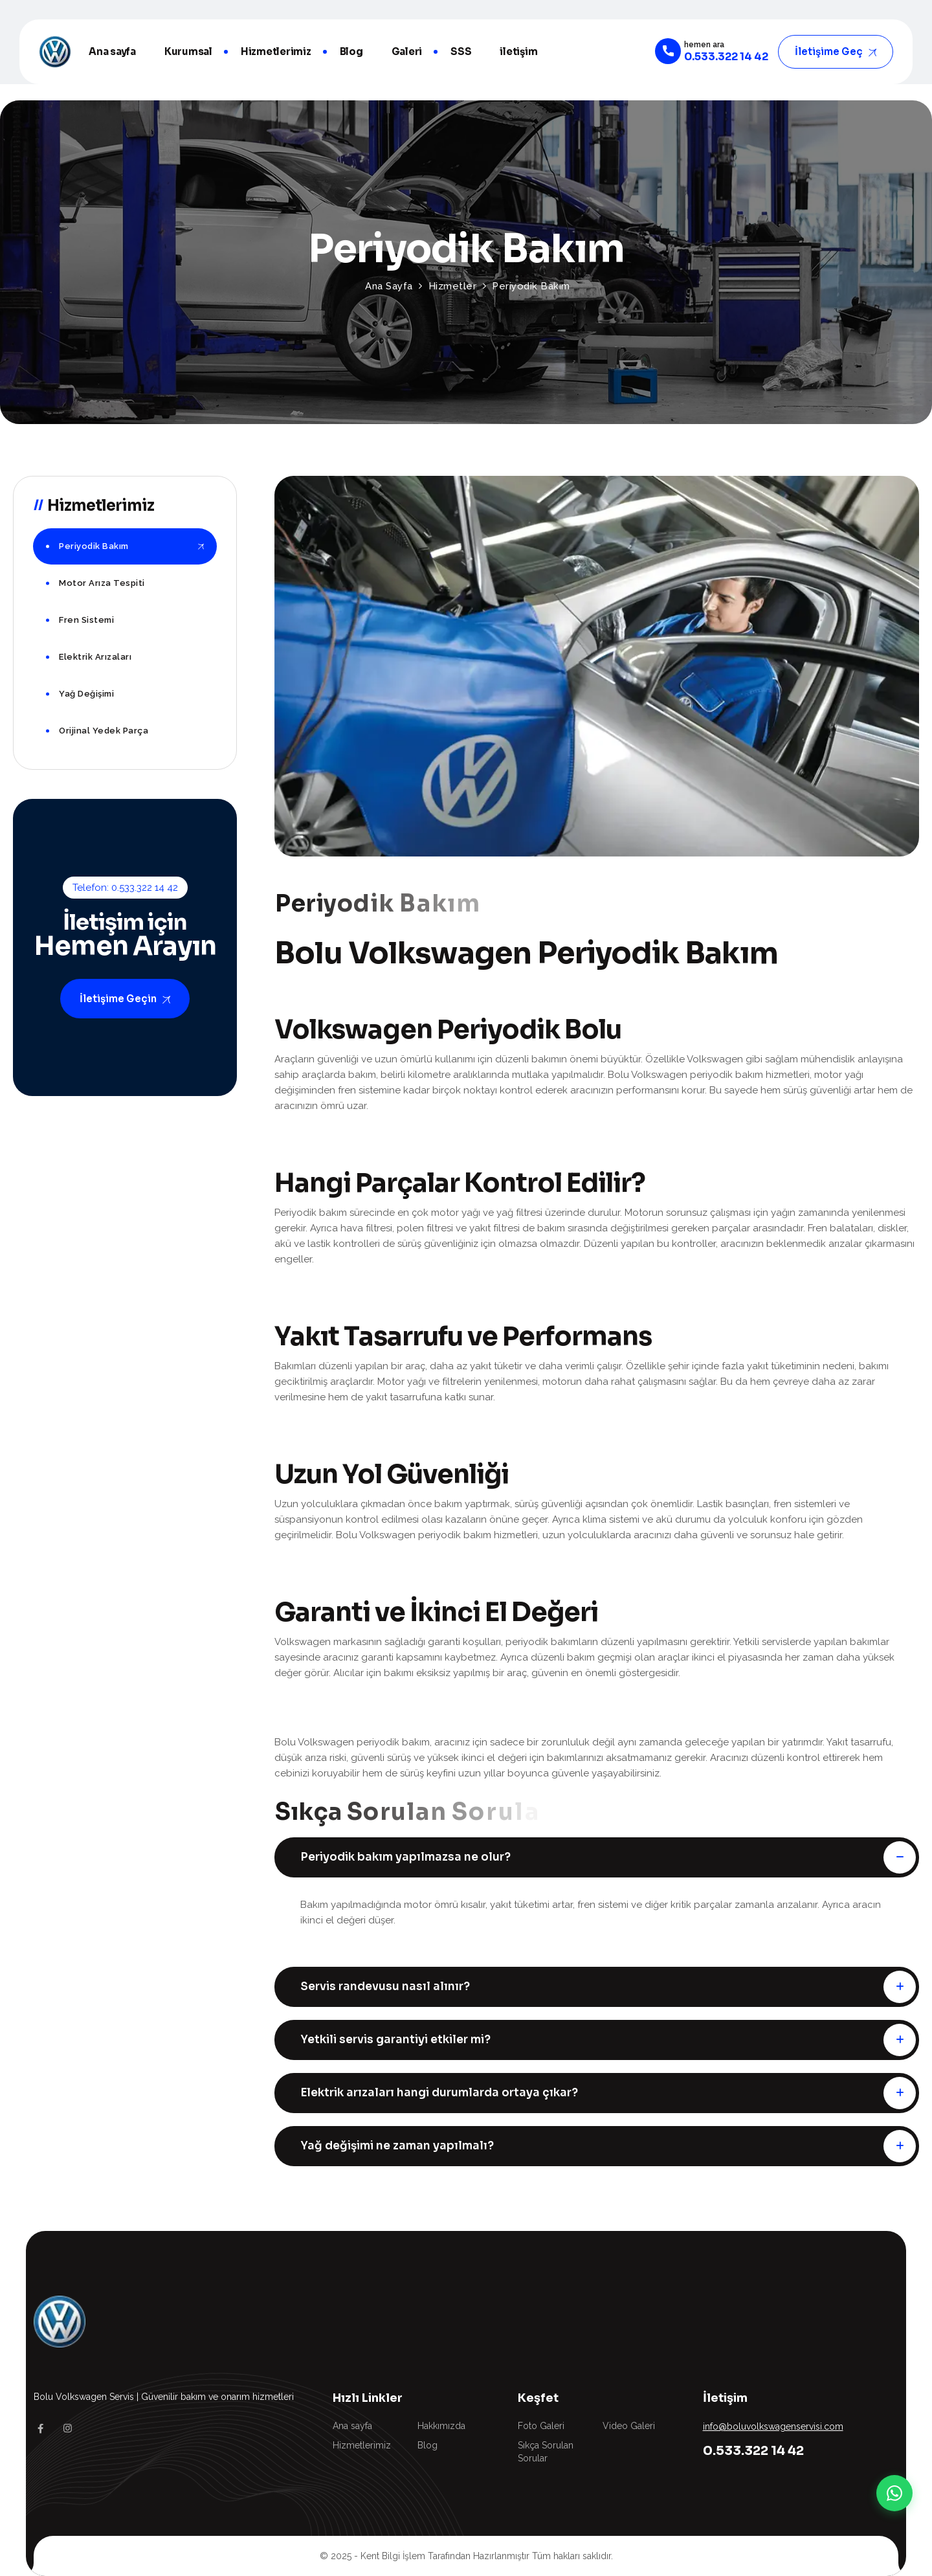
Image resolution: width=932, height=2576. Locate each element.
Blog (351, 51)
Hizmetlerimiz (276, 51)
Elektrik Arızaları (95, 657)
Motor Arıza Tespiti (102, 583)
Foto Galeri (541, 2426)
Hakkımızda (441, 2426)
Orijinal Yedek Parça (103, 730)
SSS (460, 51)
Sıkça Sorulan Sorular (545, 2451)
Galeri (407, 51)
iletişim (518, 51)
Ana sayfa (112, 51)
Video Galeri (629, 2426)
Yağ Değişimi (86, 694)
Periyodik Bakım (94, 546)
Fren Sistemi (86, 620)
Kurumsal (188, 51)
